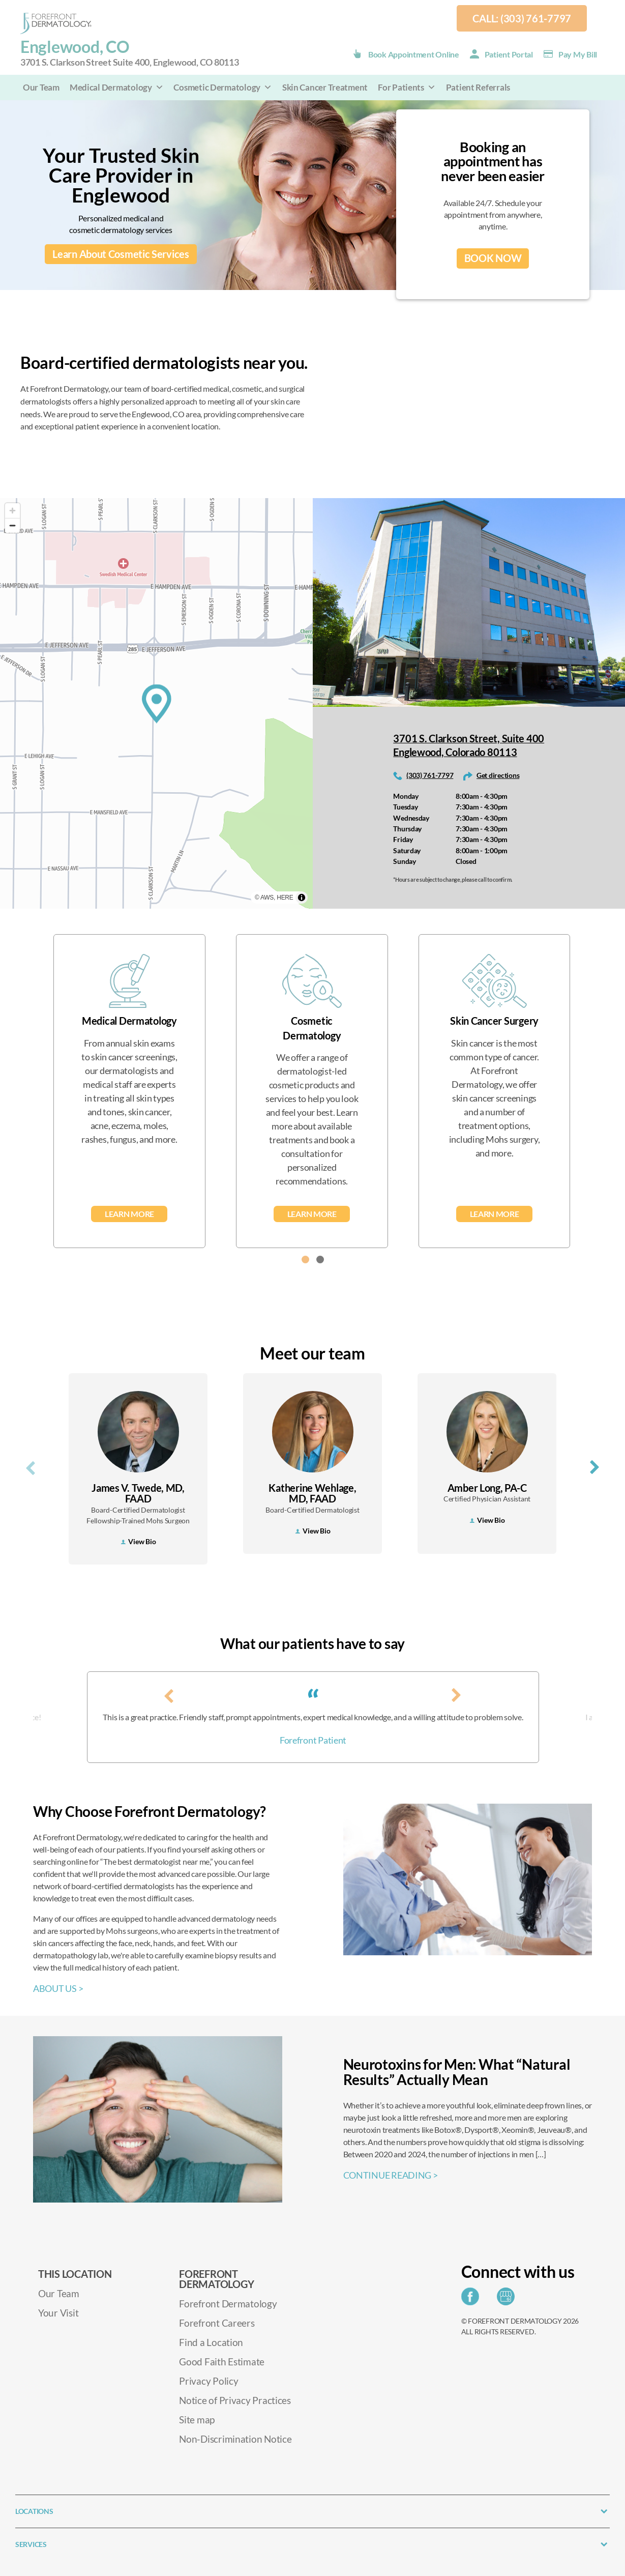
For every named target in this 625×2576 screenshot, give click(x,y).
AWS (267, 897)
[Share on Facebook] (472, 2299)
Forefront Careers (216, 2323)
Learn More (129, 1214)
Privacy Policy (208, 2381)
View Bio (138, 1541)
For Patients (407, 87)
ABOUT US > (58, 1988)
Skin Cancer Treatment (325, 87)
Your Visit (58, 2313)
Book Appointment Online (413, 54)
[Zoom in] (12, 510)
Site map (197, 2419)
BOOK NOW (493, 258)
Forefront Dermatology (228, 2303)
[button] (305, 1259)
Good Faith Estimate (221, 2361)
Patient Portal (509, 54)
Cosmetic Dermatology (222, 87)
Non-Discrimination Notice (235, 2439)
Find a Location (211, 2342)
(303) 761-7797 (429, 775)
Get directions (498, 775)
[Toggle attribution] (301, 897)
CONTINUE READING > (390, 2175)
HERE (285, 897)
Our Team (41, 87)
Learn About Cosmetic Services (120, 254)
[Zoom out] (12, 525)
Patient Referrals (478, 87)
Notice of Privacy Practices (235, 2400)
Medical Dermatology (117, 87)
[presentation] (30, 1466)
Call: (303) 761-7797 (521, 18)
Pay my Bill (577, 54)
